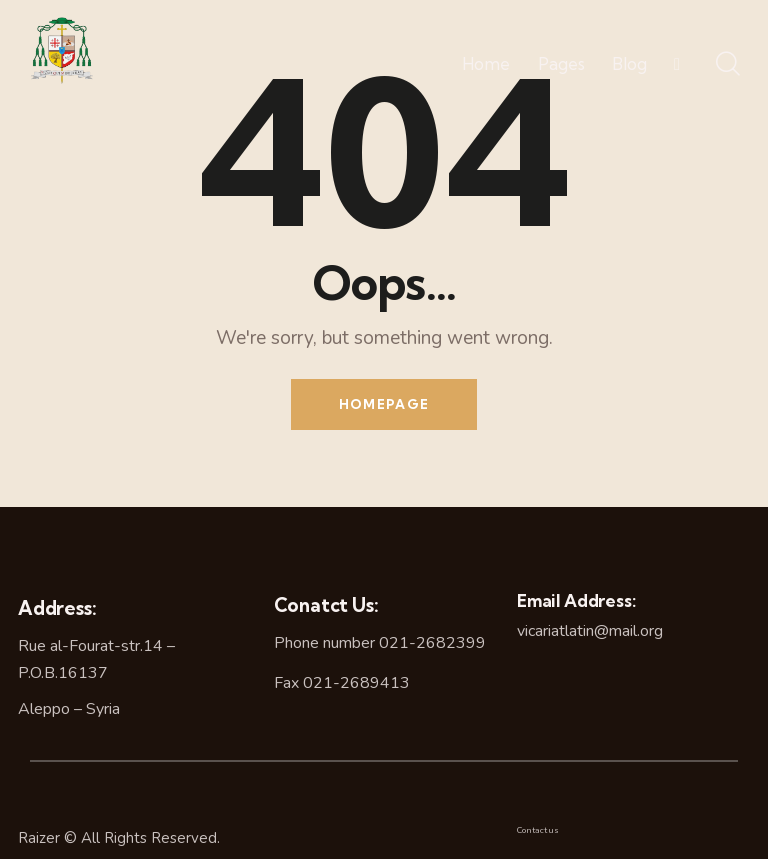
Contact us (538, 830)
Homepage (384, 404)
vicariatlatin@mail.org (590, 631)
